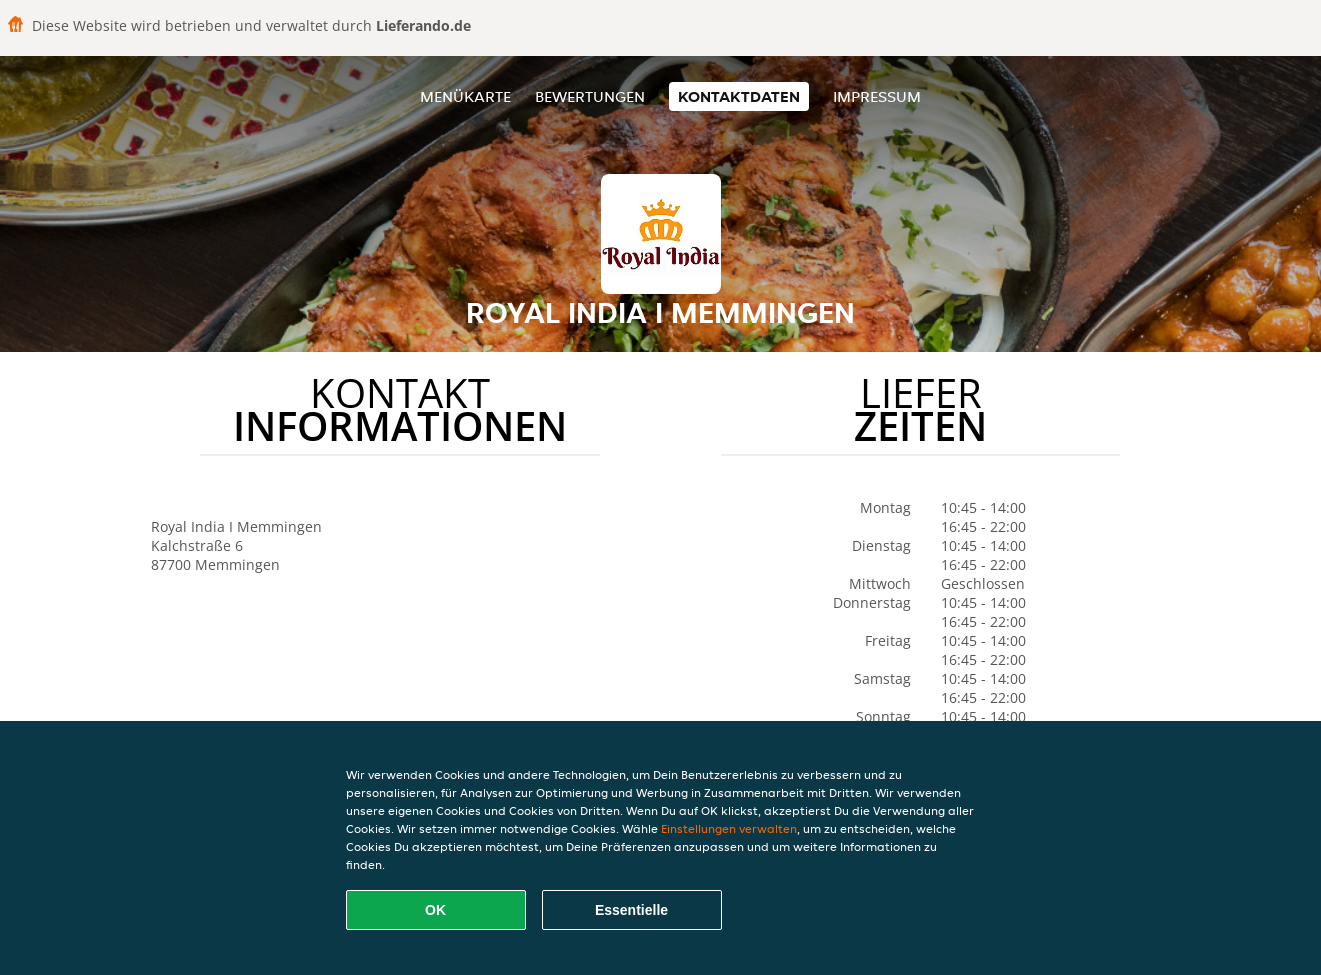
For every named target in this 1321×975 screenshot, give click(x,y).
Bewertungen (590, 96)
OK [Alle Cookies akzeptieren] (435, 910)
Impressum (877, 96)
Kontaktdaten (739, 96)
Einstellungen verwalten (729, 828)
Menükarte (465, 96)
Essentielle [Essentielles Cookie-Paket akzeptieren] (631, 910)
